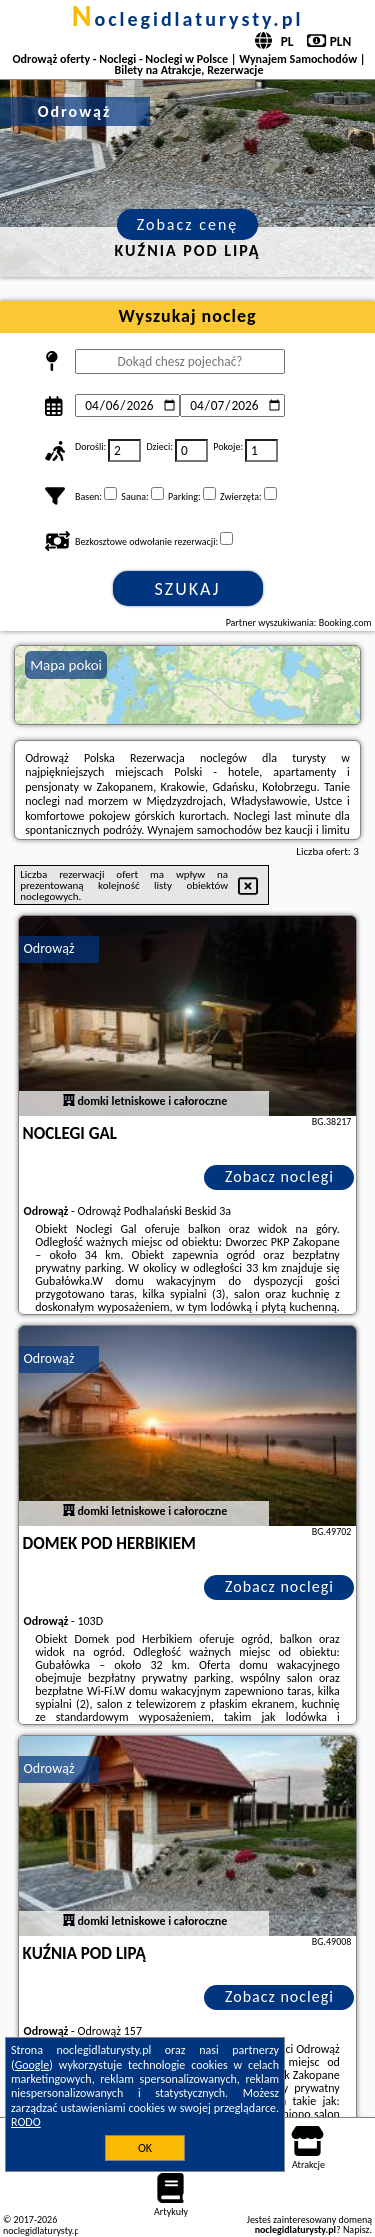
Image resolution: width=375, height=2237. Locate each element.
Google (32, 2065)
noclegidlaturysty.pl (188, 19)
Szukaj (188, 589)
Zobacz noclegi (279, 1176)
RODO (26, 2122)
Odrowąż (49, 948)
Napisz (356, 2229)
